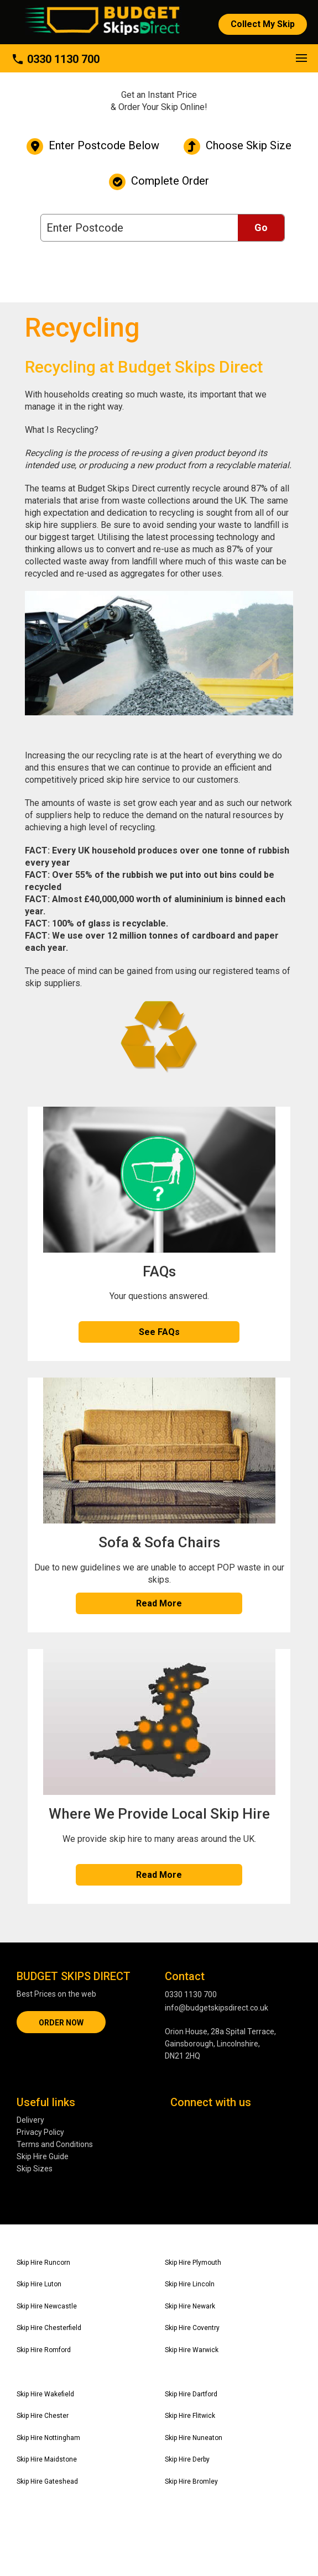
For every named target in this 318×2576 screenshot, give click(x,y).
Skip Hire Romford (44, 2350)
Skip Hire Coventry (192, 2328)
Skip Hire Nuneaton (193, 2438)
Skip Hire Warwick (191, 2350)
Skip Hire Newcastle (47, 2306)
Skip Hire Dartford (191, 2394)
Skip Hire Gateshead (47, 2481)
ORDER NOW (61, 2022)
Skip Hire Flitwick (190, 2416)
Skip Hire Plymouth (193, 2262)
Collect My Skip (263, 24)
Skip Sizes (35, 2168)
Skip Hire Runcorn (43, 2262)
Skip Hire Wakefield (45, 2394)
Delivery (30, 2120)
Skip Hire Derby (187, 2459)
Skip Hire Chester (43, 2416)
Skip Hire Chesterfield (49, 2328)
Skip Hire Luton (39, 2284)
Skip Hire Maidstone (47, 2459)
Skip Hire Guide (43, 2156)
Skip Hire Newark (190, 2306)
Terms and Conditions (55, 2144)
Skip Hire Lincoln (190, 2284)
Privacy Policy (40, 2132)
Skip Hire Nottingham (48, 2438)
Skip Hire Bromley (191, 2481)
